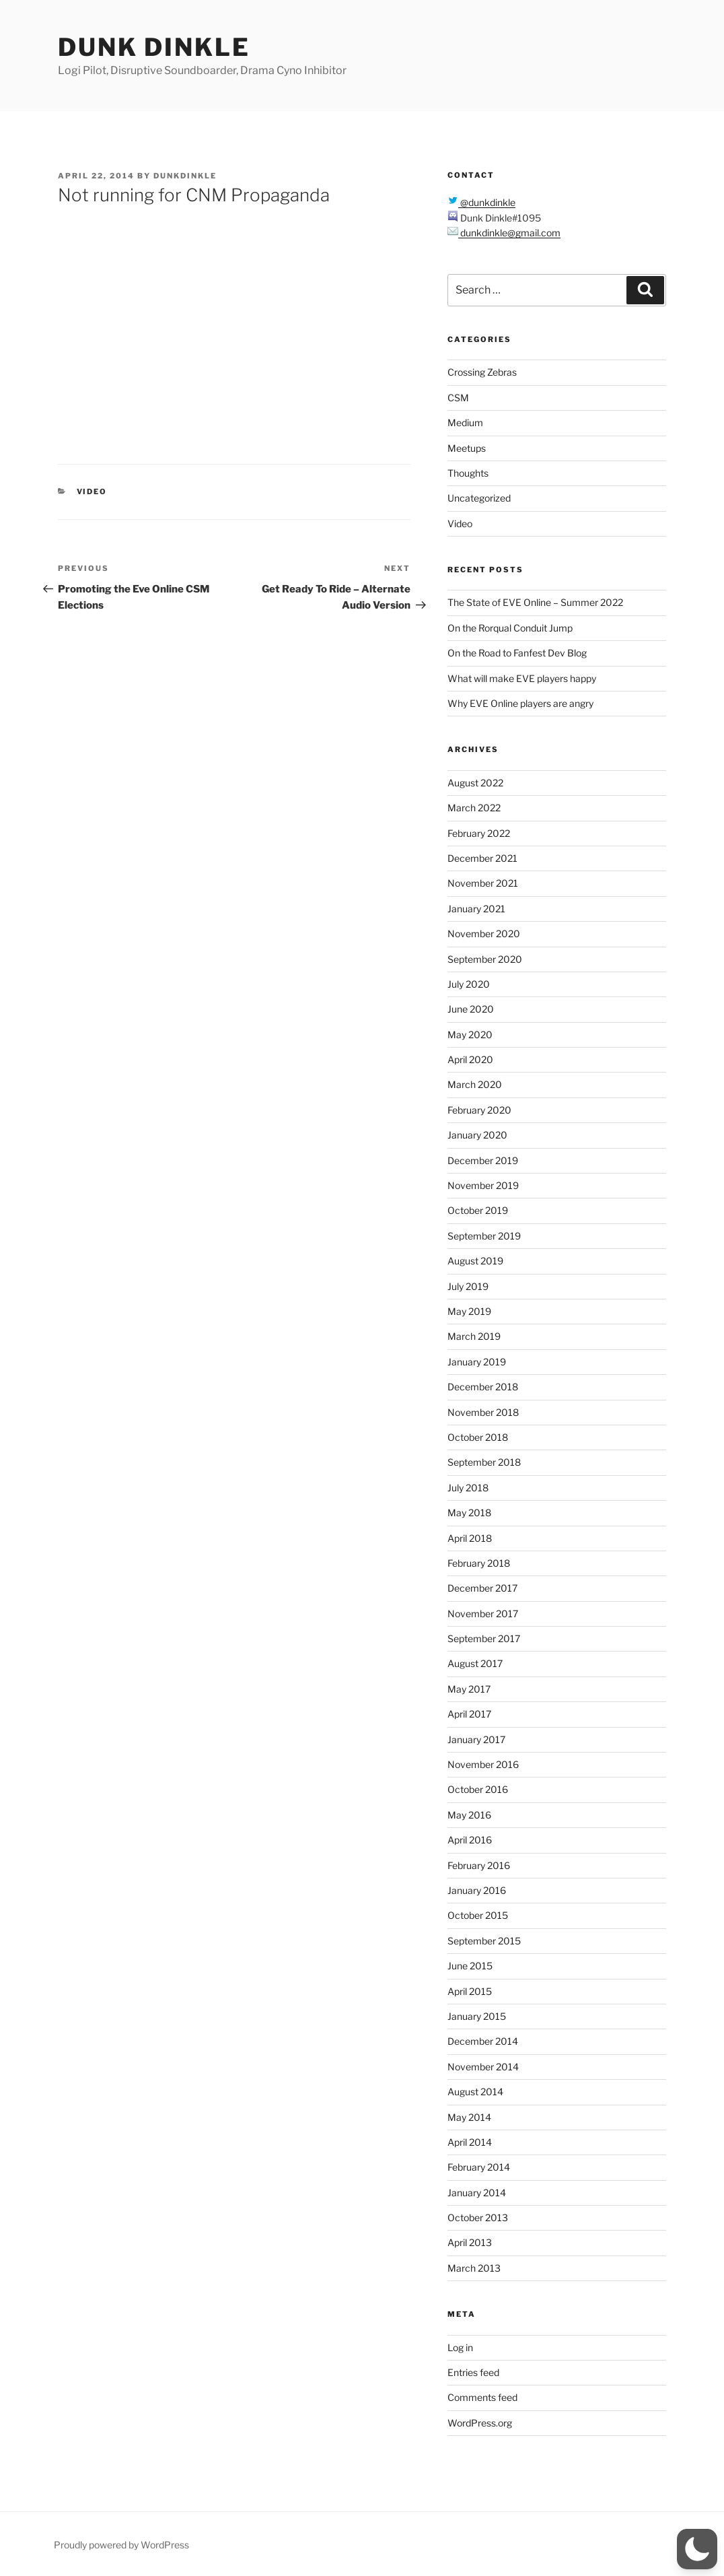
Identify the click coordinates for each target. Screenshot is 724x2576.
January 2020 (477, 1135)
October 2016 (477, 1789)
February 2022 (478, 833)
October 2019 (477, 1210)
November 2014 (483, 2066)
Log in (460, 2347)
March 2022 (474, 807)
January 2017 (476, 1739)
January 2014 (476, 2192)
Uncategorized (479, 498)
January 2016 (476, 1890)
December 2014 (482, 2041)
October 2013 (477, 2217)
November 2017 (482, 1613)
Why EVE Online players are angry (520, 703)
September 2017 (483, 1638)
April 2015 (469, 1991)
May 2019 (469, 1311)
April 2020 (470, 1059)
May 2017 (469, 1689)
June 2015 (470, 1965)
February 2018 (478, 1563)
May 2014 (469, 2117)
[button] (697, 2549)
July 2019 (467, 1286)
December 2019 (482, 1160)
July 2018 (467, 1487)
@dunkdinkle (486, 202)
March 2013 (474, 2268)
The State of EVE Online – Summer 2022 (535, 602)
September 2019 (484, 1236)
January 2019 (476, 1361)
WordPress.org (479, 2423)
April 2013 (469, 2242)
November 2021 (482, 883)
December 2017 (482, 1588)
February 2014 (478, 2167)
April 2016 (469, 1839)
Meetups (466, 448)
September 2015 (484, 1940)
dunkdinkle (185, 175)
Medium (465, 422)
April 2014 (469, 2142)
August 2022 (475, 782)
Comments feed (482, 2397)
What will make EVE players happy (521, 678)
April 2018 (469, 1538)
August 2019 (475, 1260)
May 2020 (470, 1034)
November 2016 (483, 1764)
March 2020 (474, 1084)
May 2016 (469, 1815)
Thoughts (467, 473)
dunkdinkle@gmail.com (509, 232)
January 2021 (476, 908)
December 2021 (482, 858)
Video (92, 491)
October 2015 (477, 1915)
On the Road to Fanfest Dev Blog (517, 652)
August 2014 (475, 2091)
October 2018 (477, 1437)
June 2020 (470, 1009)
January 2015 (476, 2016)
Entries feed (473, 2372)
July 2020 (468, 984)
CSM (458, 397)
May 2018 (469, 1512)
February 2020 (479, 1110)
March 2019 (474, 1336)
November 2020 (483, 933)
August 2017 (475, 1663)
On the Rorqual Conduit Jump (510, 628)
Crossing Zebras (482, 372)
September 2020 (484, 959)
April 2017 (469, 1714)
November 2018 (483, 1412)
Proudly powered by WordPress (121, 2544)
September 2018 (484, 1462)
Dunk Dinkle (154, 47)
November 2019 (483, 1185)
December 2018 (482, 1386)
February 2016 (478, 1865)
